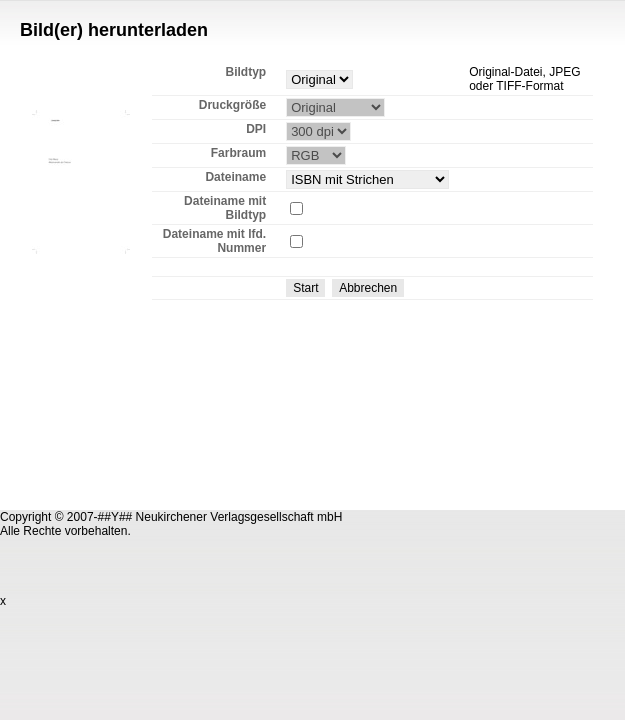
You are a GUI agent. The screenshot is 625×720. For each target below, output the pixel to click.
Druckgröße (232, 105)
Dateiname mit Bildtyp (225, 208)
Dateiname (235, 177)
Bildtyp (245, 72)
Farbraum (238, 153)
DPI (256, 129)
